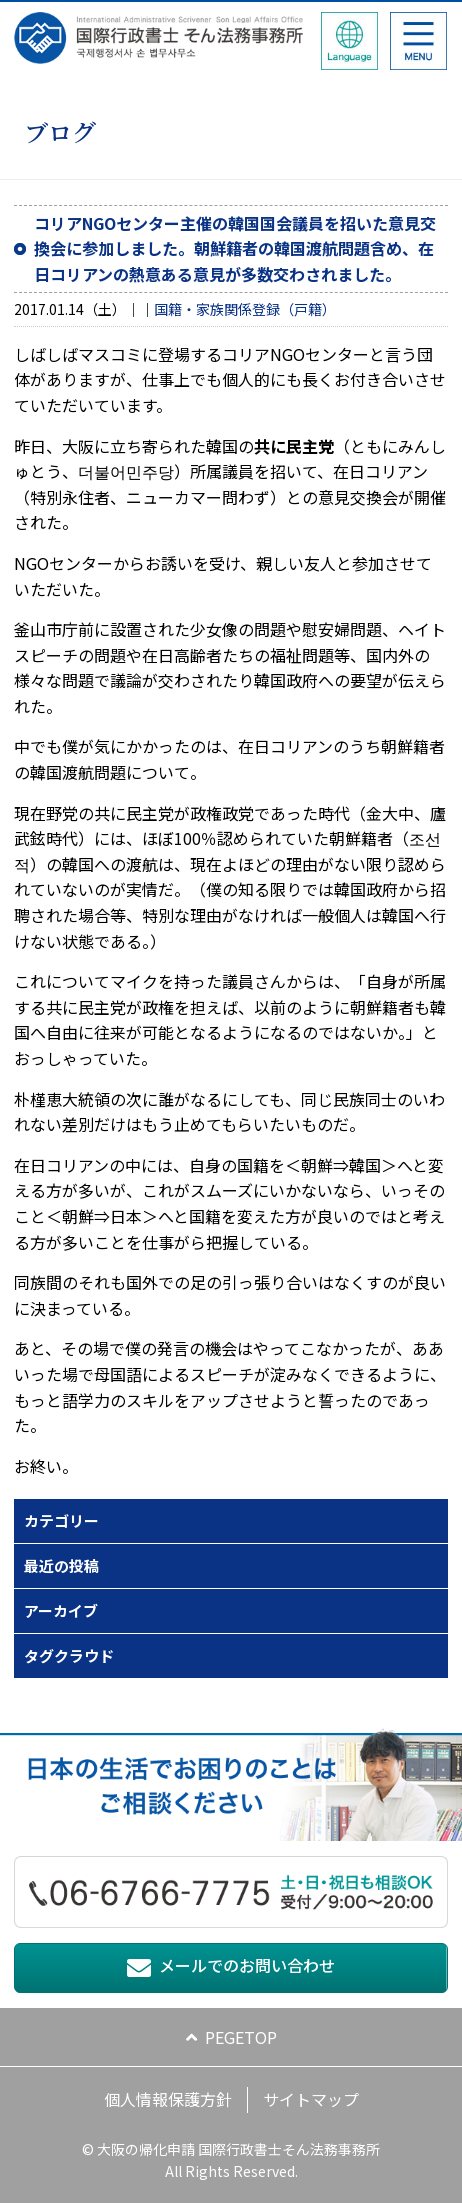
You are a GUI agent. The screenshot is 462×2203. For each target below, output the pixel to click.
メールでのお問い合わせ (247, 1965)
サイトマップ (311, 2099)
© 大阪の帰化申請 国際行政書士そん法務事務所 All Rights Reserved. (231, 2160)
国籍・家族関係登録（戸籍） (245, 309)
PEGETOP (241, 2037)
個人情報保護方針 (168, 2099)
